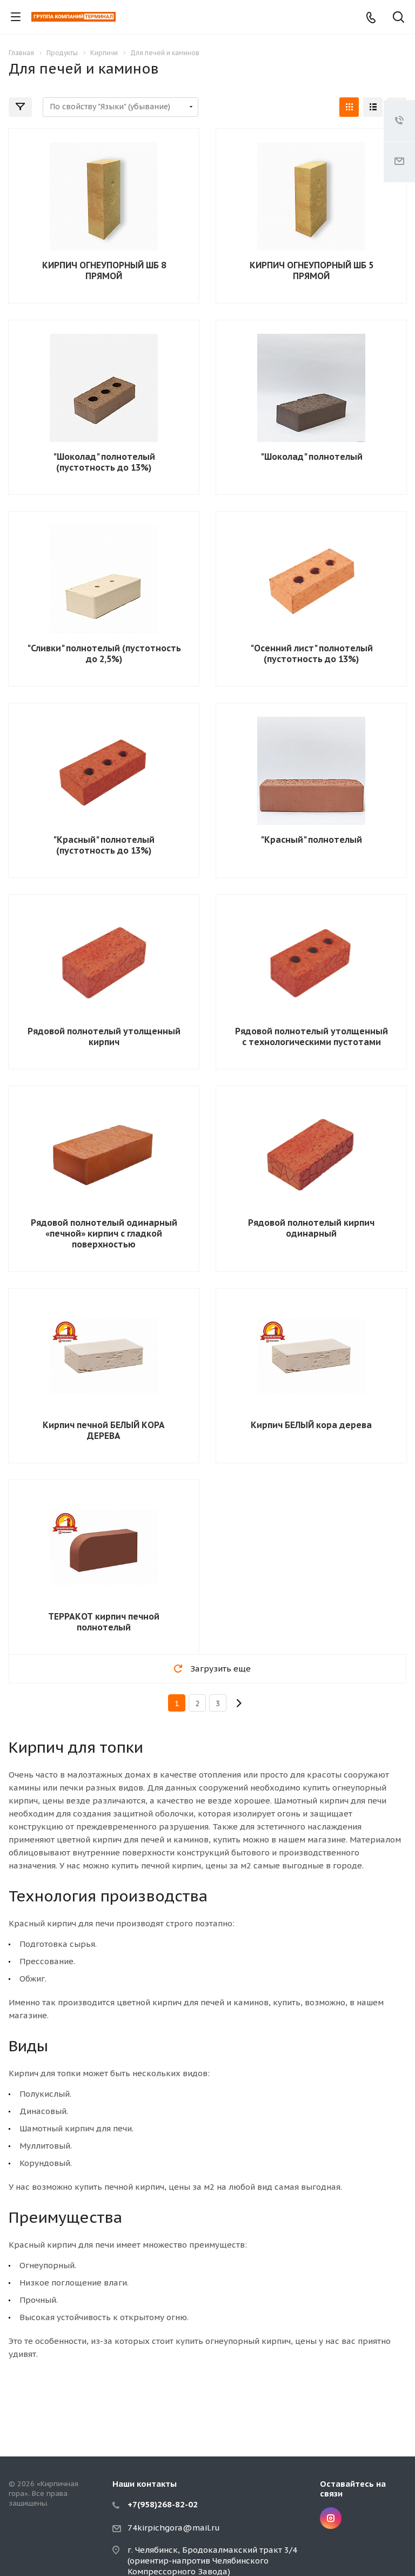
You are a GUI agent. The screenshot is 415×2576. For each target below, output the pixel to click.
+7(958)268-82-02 (163, 2504)
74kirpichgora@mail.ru (174, 2527)
